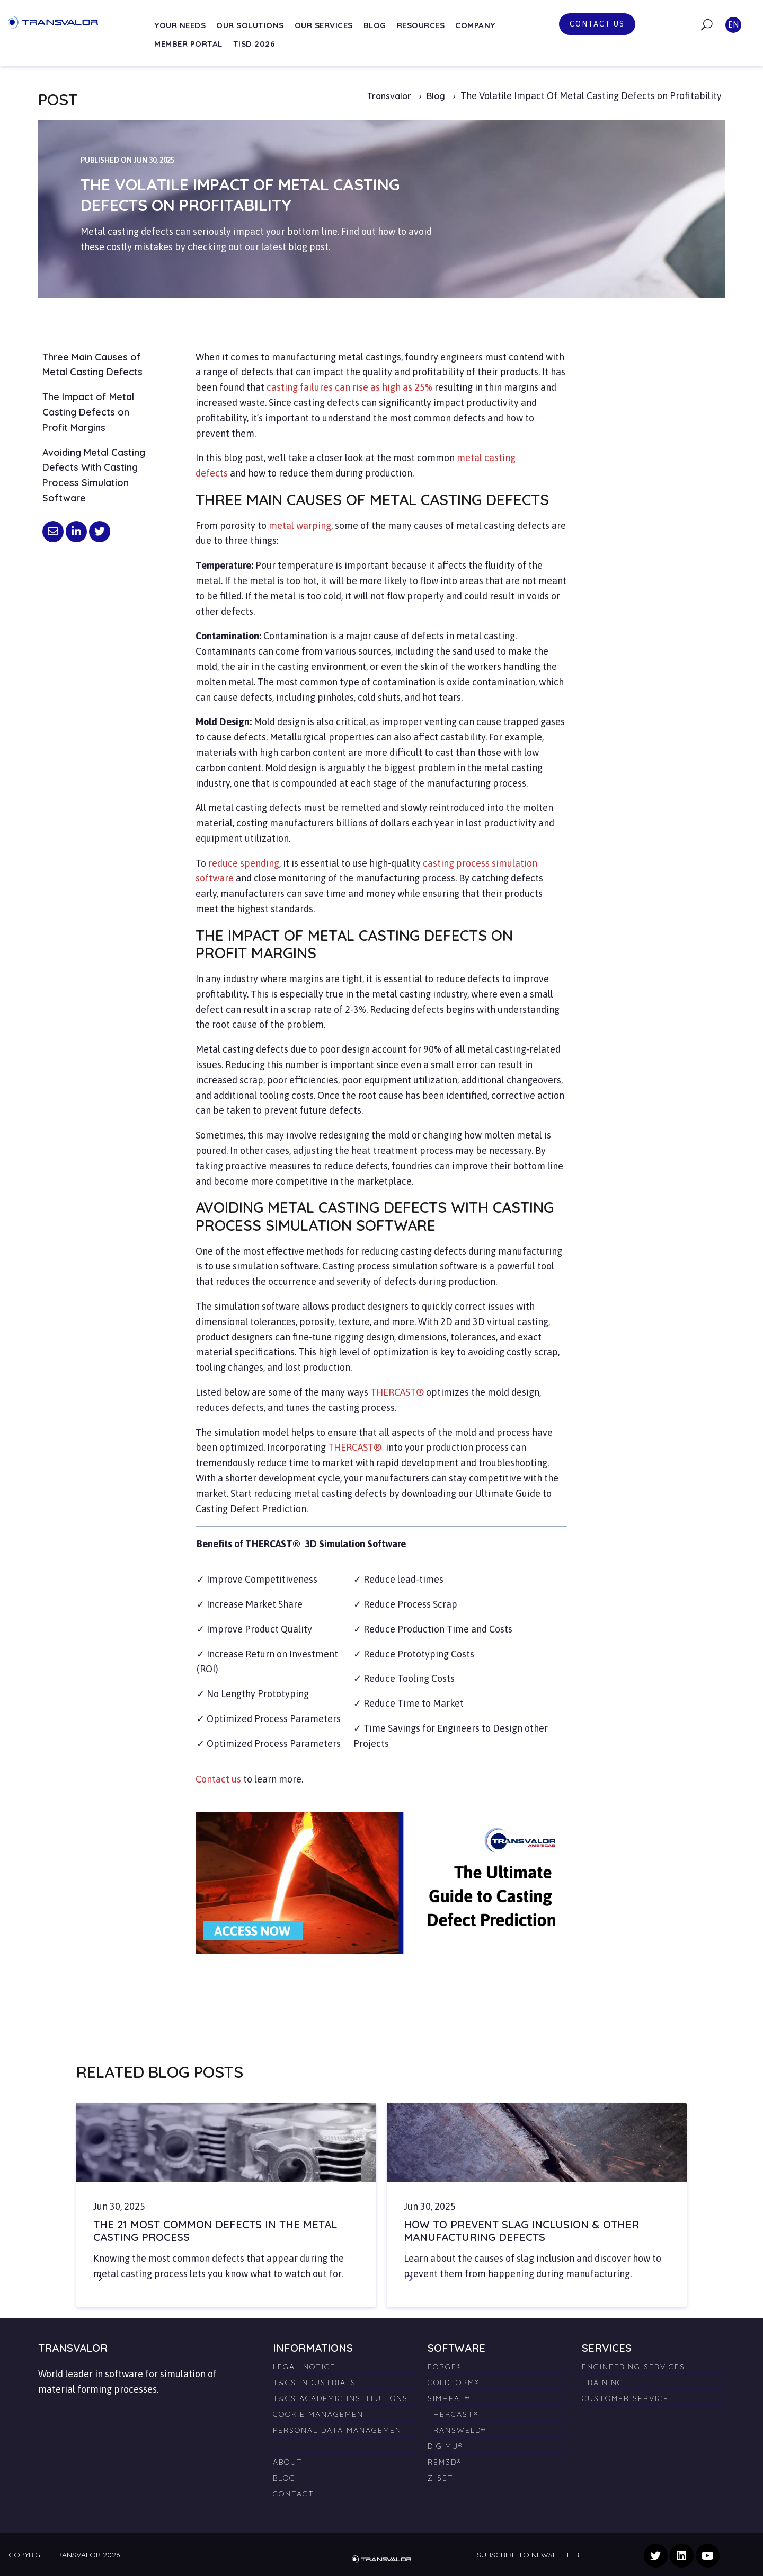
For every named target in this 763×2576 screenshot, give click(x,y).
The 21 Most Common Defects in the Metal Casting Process (215, 2231)
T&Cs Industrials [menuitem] (314, 2382)
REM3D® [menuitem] (445, 2462)
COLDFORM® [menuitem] (454, 2382)
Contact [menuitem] (293, 2494)
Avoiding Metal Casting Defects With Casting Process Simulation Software (93, 475)
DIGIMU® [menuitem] (445, 2446)
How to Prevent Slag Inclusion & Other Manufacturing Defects (521, 2231)
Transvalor (389, 96)
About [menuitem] (288, 2462)
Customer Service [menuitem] (625, 2398)
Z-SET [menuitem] (441, 2478)
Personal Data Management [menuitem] (340, 2430)
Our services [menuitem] (324, 25)
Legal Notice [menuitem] (304, 2366)
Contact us (597, 24)
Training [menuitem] (603, 2382)
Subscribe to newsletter (528, 2555)
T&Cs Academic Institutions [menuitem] (340, 2398)
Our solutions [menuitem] (250, 25)
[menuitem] (344, 2442)
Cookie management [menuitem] (321, 2414)
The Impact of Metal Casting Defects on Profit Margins (88, 412)
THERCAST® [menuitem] (453, 2414)
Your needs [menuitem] (180, 25)
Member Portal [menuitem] (188, 44)
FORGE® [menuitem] (445, 2366)
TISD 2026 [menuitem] (254, 44)
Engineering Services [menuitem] (633, 2366)
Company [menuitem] (475, 25)
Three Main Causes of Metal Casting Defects (92, 364)
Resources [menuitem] (421, 25)
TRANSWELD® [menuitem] (457, 2430)
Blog (437, 96)
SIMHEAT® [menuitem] (449, 2398)
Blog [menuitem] (374, 25)
